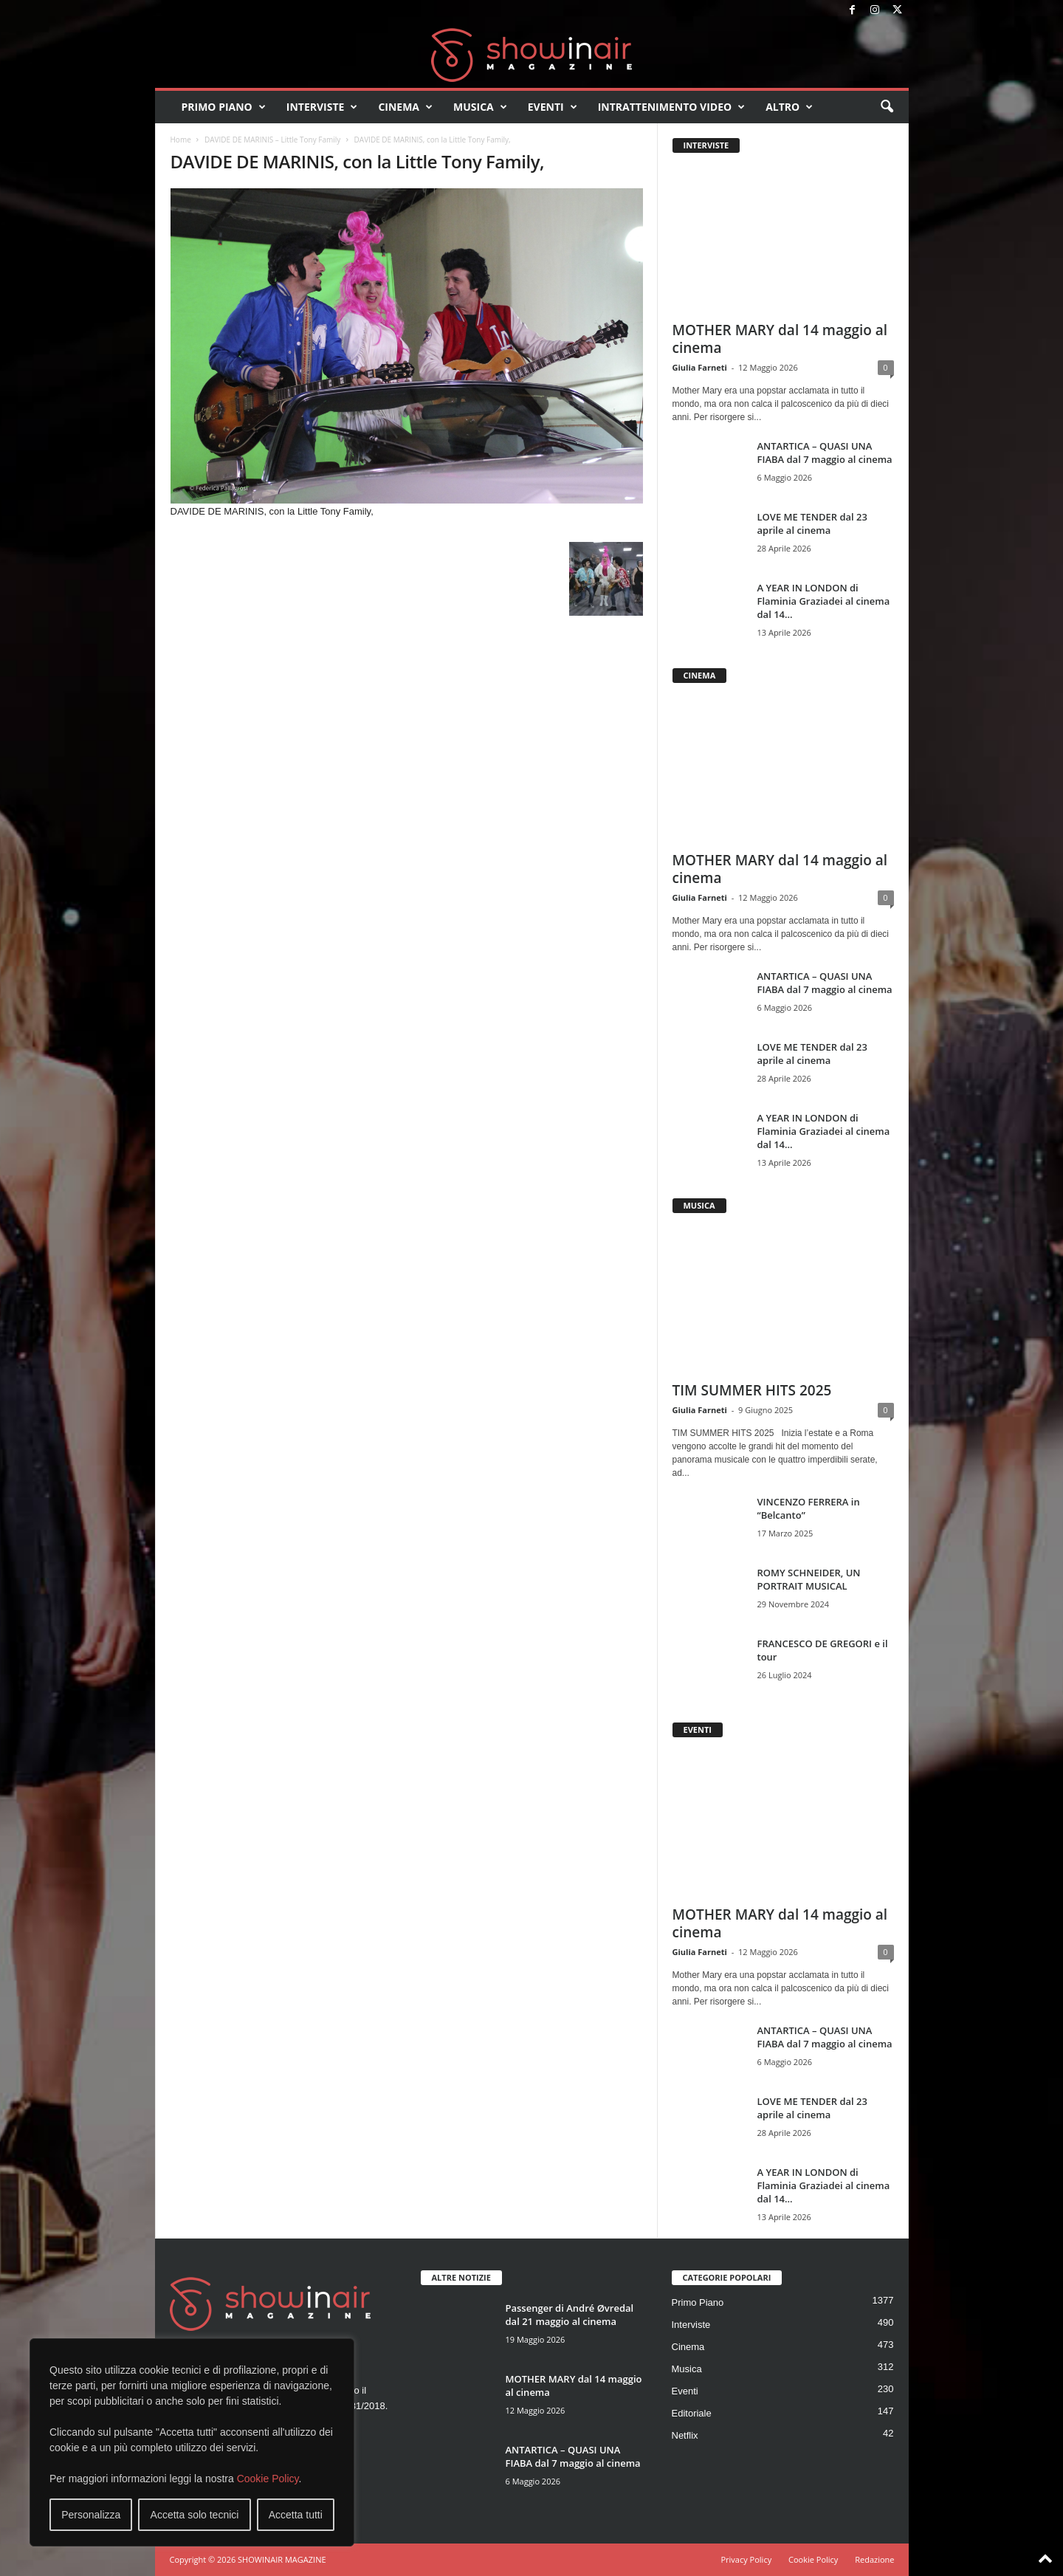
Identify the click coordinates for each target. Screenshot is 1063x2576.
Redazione (874, 2559)
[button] (886, 107)
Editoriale (692, 2413)
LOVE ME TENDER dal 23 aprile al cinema (812, 523)
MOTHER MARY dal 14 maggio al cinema (780, 338)
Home (181, 139)
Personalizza (90, 2515)
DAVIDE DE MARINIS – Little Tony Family (272, 139)
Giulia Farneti (699, 367)
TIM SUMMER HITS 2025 (752, 1390)
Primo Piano (224, 107)
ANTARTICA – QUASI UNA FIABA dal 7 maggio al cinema (824, 452)
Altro (789, 107)
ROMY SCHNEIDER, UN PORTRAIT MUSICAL (809, 1579)
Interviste (322, 107)
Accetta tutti (296, 2515)
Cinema (405, 107)
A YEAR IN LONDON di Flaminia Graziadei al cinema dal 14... (823, 601)
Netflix (685, 2435)
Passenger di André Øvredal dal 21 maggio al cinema (570, 2314)
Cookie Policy (268, 2478)
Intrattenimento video (672, 107)
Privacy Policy (745, 2559)
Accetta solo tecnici (195, 2515)
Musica (480, 107)
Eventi (552, 107)
